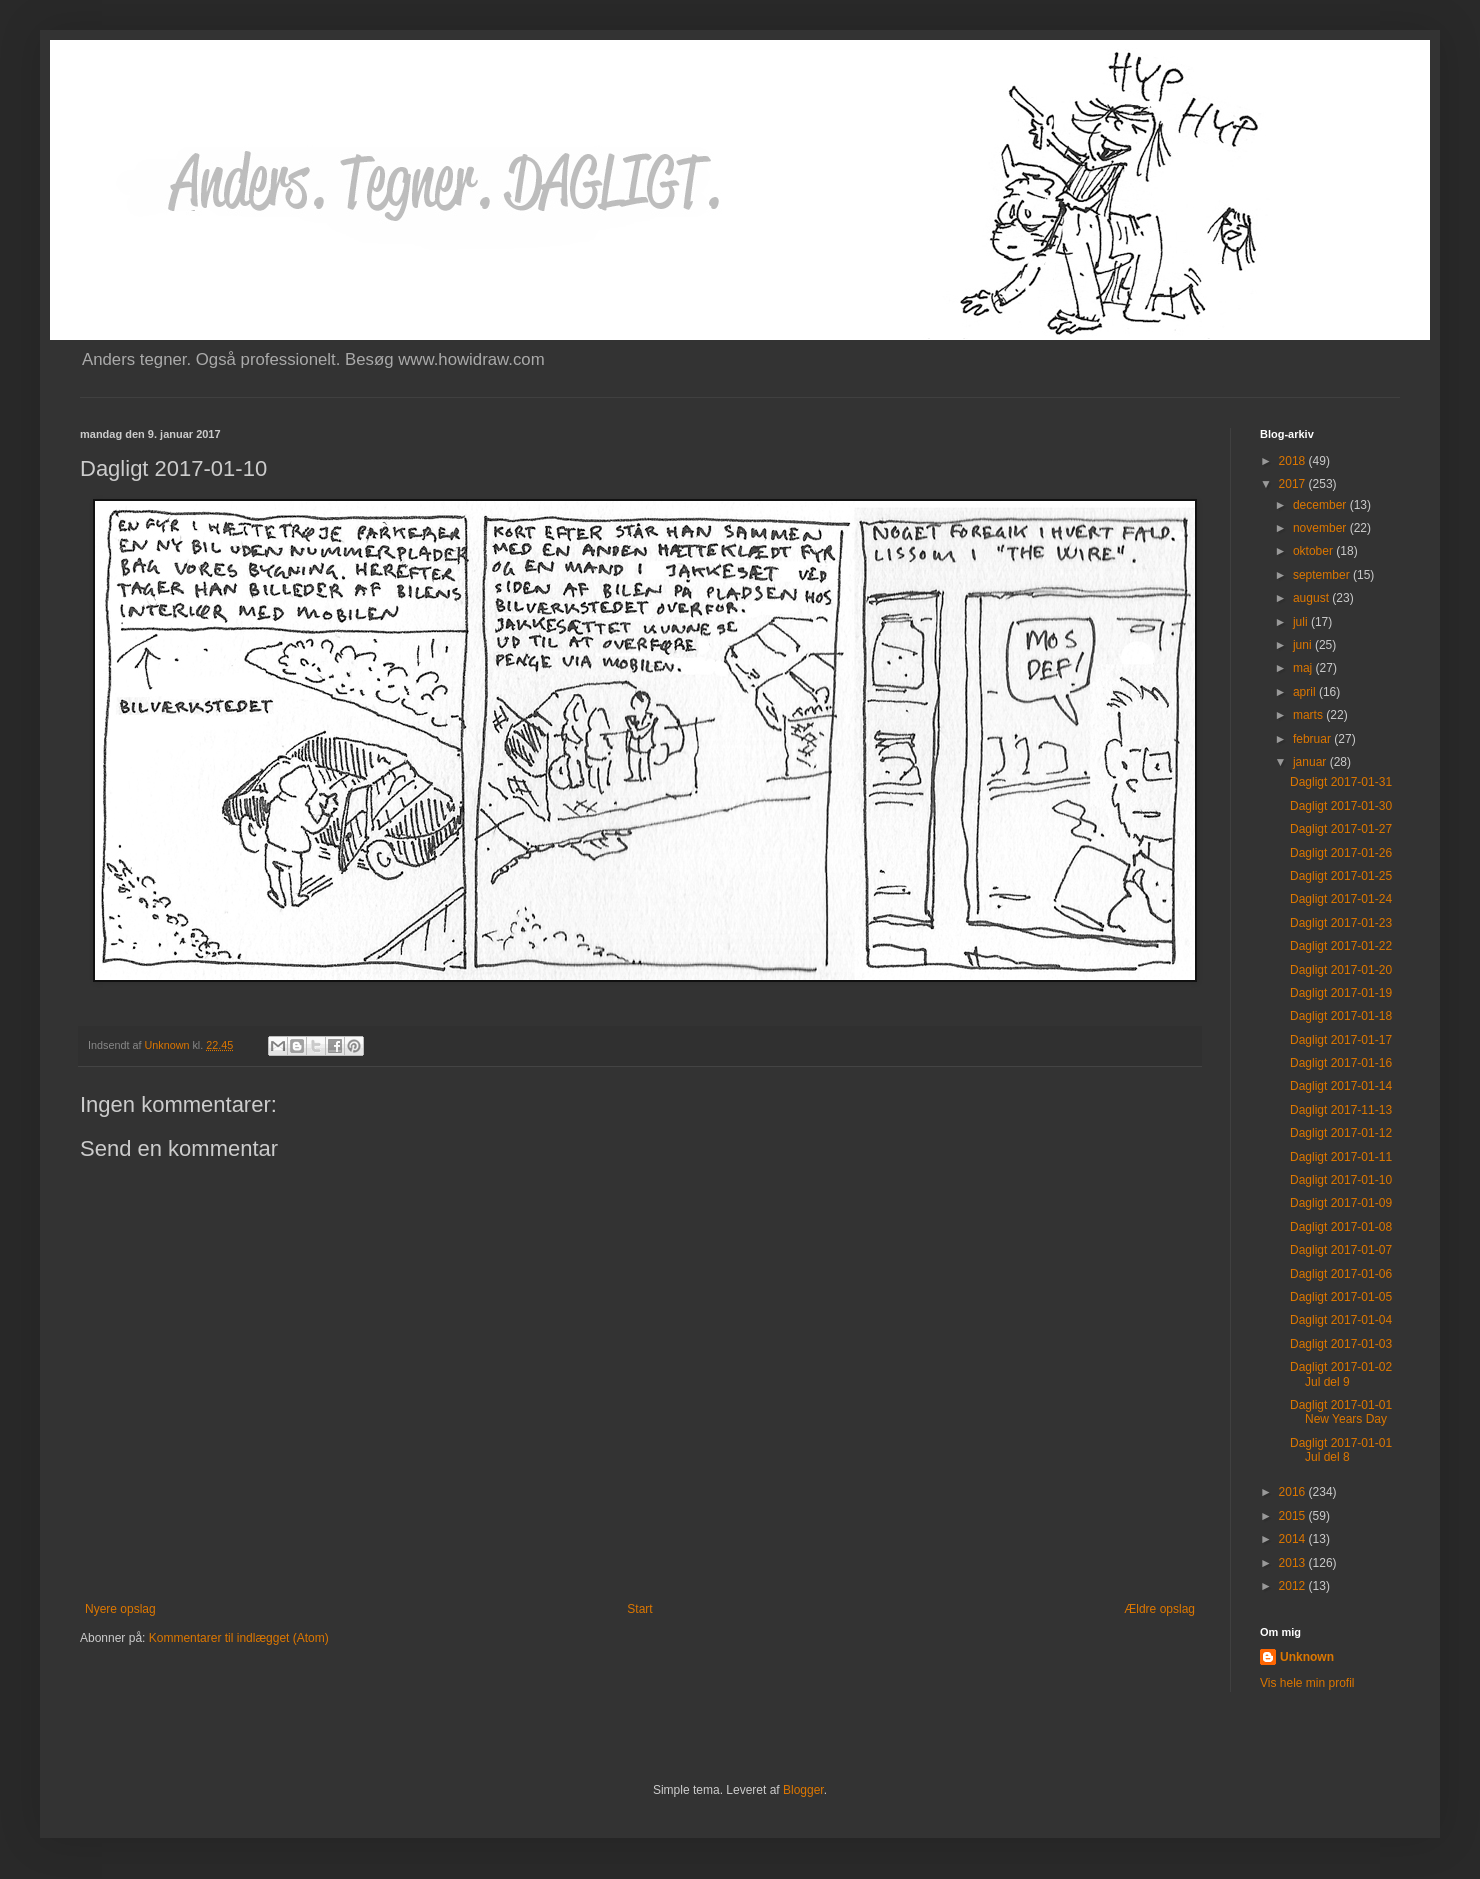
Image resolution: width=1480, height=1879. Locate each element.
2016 (1294, 1492)
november (1321, 528)
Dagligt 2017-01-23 (1341, 923)
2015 (1294, 1516)
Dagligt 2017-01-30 (1341, 806)
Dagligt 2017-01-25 (1341, 876)
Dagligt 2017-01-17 (1341, 1040)
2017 (1294, 484)
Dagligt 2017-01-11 (1341, 1157)
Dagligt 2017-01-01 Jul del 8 (1341, 1450)
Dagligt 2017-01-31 (1341, 782)
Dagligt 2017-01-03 (1341, 1344)
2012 (1294, 1586)
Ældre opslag (1159, 1609)
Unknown (1307, 1657)
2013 (1294, 1563)
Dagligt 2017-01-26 (1341, 853)
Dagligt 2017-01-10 (1341, 1180)
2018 (1294, 461)
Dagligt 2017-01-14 (1341, 1086)
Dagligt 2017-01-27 (1341, 829)
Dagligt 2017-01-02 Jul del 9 (1341, 1374)
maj (1304, 668)
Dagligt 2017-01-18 (1341, 1016)
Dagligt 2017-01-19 (1341, 993)
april (1306, 692)
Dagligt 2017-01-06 (1341, 1274)
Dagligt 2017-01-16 (1341, 1063)
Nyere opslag (120, 1609)
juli (1302, 622)
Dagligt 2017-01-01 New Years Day (1341, 1412)
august (1312, 598)
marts (1309, 715)
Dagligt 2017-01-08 (1341, 1227)
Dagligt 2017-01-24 (1341, 899)
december (1321, 505)
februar (1313, 739)
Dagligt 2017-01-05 (1341, 1297)
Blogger (803, 1790)
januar (1311, 762)
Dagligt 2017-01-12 (1341, 1133)
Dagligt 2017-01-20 (1341, 970)
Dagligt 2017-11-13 (1341, 1110)
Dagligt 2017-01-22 (1341, 946)
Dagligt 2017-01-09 (1341, 1203)
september (1323, 575)
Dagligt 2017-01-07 (1341, 1250)
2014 (1294, 1539)
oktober (1314, 551)
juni (1304, 645)
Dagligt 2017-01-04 (1341, 1320)
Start (639, 1609)
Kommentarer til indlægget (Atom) (239, 1638)
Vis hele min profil (1307, 1683)
